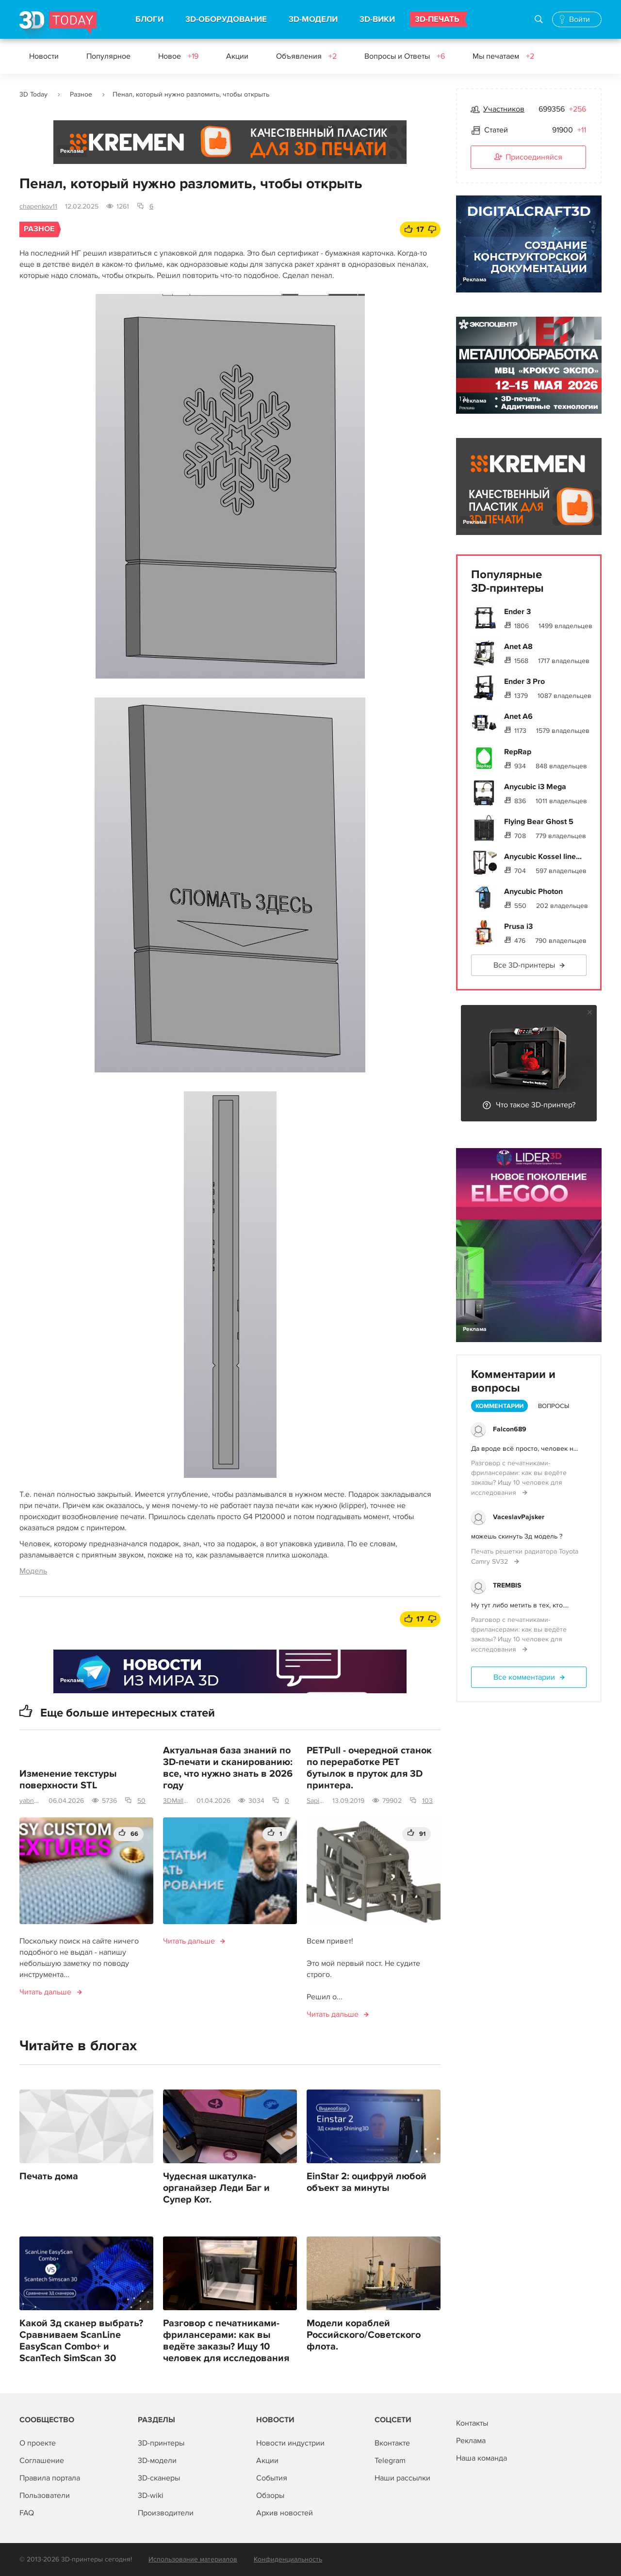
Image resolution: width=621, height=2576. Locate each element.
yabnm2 (30, 1801)
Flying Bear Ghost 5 (538, 821)
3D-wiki (150, 2495)
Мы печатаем (503, 56)
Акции (237, 56)
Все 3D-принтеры (524, 965)
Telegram (390, 2460)
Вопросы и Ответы (404, 56)
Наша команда (481, 2458)
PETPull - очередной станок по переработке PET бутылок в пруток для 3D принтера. (369, 1768)
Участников (503, 109)
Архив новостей (284, 2513)
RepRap (517, 752)
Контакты (472, 2423)
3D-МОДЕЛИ (313, 19)
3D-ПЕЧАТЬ (437, 19)
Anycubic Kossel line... (543, 856)
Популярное (108, 56)
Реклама (72, 151)
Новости (44, 56)
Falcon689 (509, 1429)
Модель (33, 1571)
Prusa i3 (518, 926)
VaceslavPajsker (518, 1517)
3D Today (33, 94)
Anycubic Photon (533, 891)
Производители (166, 2513)
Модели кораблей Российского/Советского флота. (364, 2334)
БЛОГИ (149, 19)
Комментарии (499, 1406)
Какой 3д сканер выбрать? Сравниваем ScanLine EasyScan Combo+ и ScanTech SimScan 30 (81, 2340)
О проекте (37, 2443)
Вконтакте (392, 2443)
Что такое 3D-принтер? (535, 1105)
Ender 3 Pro (524, 681)
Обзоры (270, 2495)
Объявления (306, 56)
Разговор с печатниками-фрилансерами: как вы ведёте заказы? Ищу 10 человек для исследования (226, 2340)
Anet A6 (518, 716)
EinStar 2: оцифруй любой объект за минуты (366, 2182)
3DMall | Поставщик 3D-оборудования (176, 1801)
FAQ (26, 2513)
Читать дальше (45, 1992)
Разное (81, 94)
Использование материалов (192, 2559)
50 (141, 1801)
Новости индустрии (290, 2443)
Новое (178, 56)
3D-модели (157, 2460)
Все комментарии (524, 1677)
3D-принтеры (161, 2443)
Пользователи (44, 2495)
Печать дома (48, 2176)
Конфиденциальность (288, 2559)
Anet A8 (518, 646)
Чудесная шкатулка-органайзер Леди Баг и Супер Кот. (216, 2188)
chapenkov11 (38, 206)
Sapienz (316, 1801)
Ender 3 (517, 611)
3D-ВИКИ (377, 19)
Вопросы (553, 1406)
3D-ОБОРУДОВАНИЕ (226, 19)
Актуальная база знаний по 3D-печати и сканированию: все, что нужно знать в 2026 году (228, 1768)
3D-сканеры (159, 2478)
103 (427, 1801)
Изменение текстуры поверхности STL (68, 1779)
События (271, 2478)
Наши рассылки (402, 2478)
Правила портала (49, 2478)
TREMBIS (507, 1585)
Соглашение (41, 2460)
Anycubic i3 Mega (535, 787)
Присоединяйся (528, 157)
